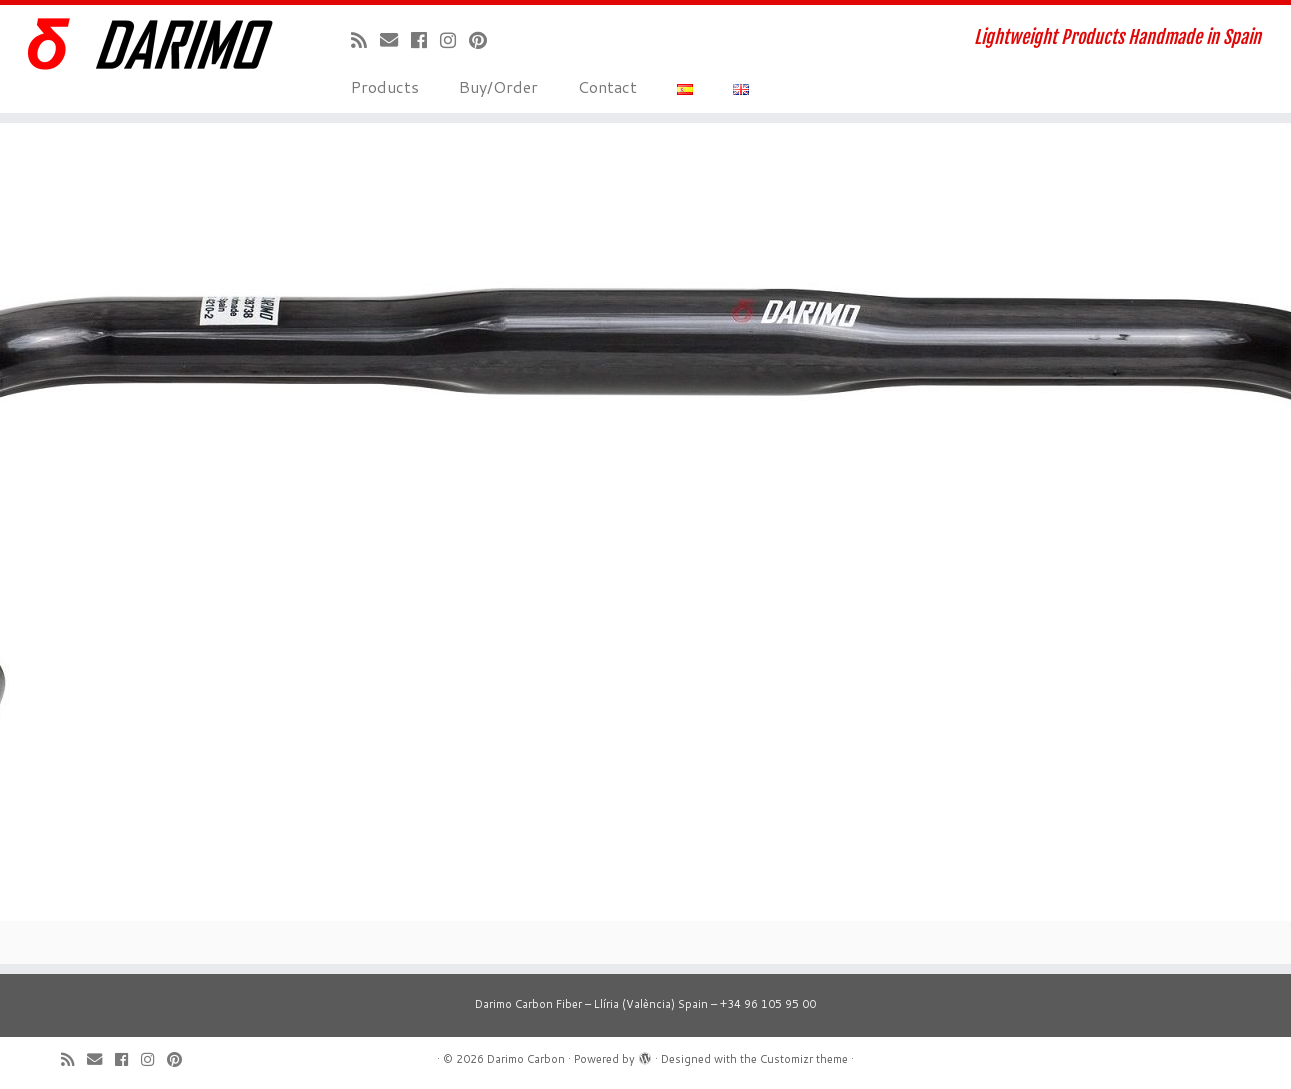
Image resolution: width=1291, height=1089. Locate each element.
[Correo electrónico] (395, 40)
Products (385, 86)
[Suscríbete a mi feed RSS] (365, 40)
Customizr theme (804, 1059)
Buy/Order (498, 86)
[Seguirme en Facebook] (425, 40)
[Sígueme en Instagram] (454, 40)
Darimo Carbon (526, 1059)
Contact (607, 86)
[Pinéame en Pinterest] (484, 40)
